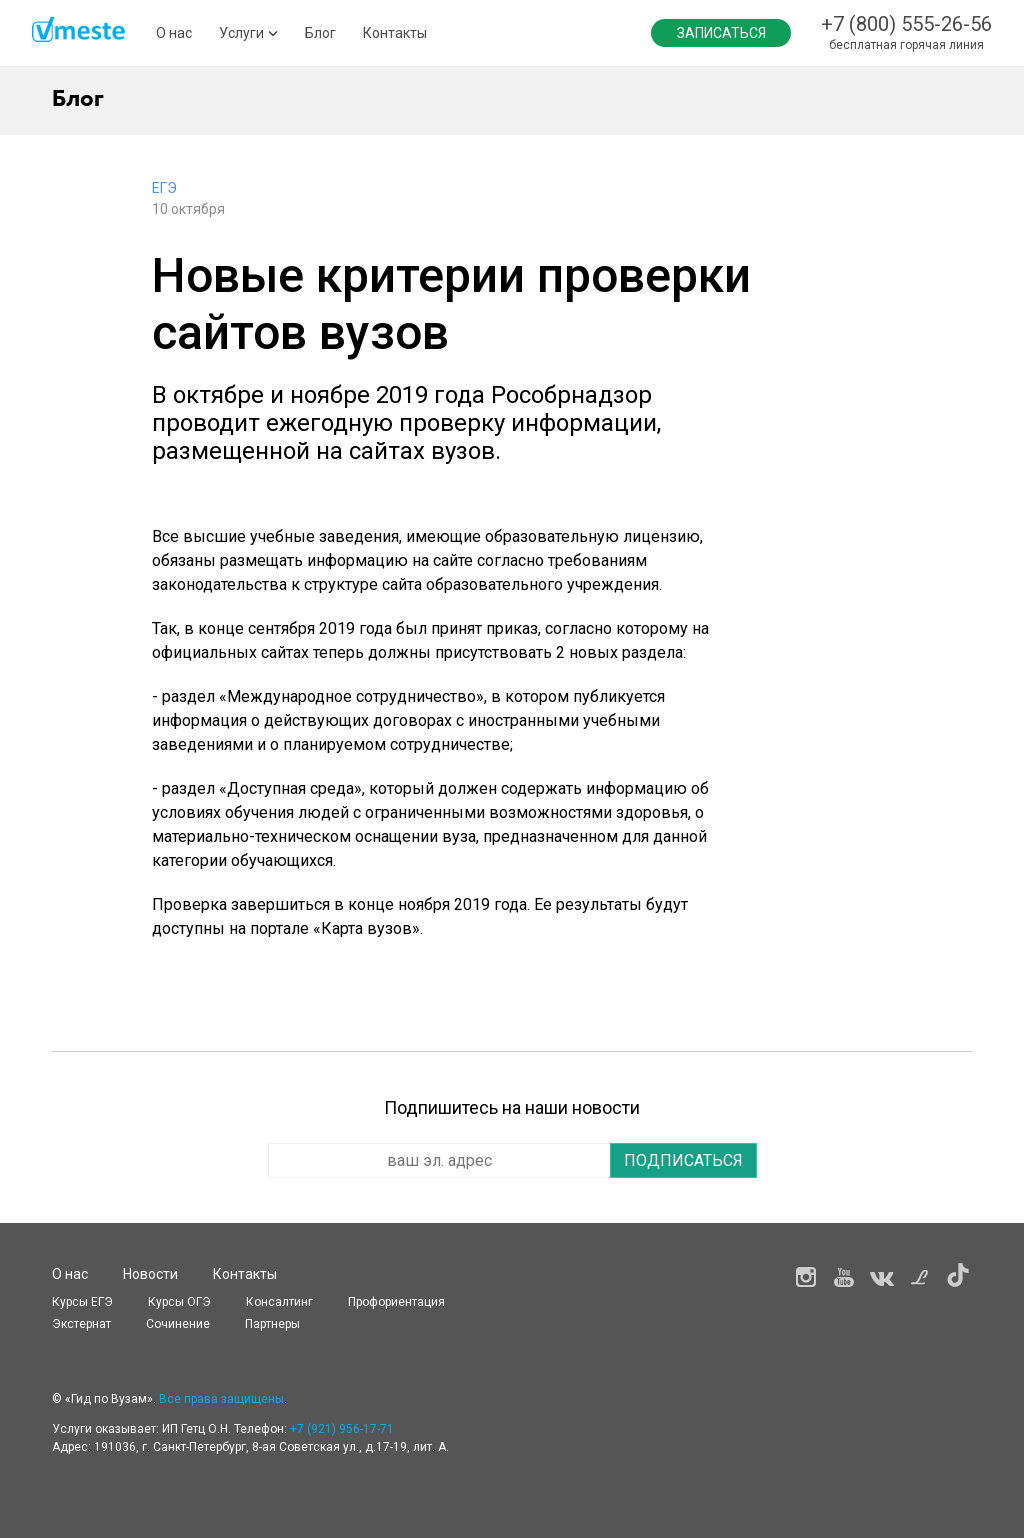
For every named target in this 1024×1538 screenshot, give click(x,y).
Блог (320, 33)
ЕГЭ (164, 188)
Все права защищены (221, 1399)
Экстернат (81, 1324)
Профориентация (396, 1302)
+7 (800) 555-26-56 (906, 24)
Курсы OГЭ (179, 1302)
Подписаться (683, 1160)
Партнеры (272, 1324)
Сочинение (178, 1324)
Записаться (721, 33)
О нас (174, 33)
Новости (150, 1274)
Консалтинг (279, 1302)
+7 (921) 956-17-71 (342, 1429)
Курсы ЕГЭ (82, 1302)
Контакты (395, 33)
